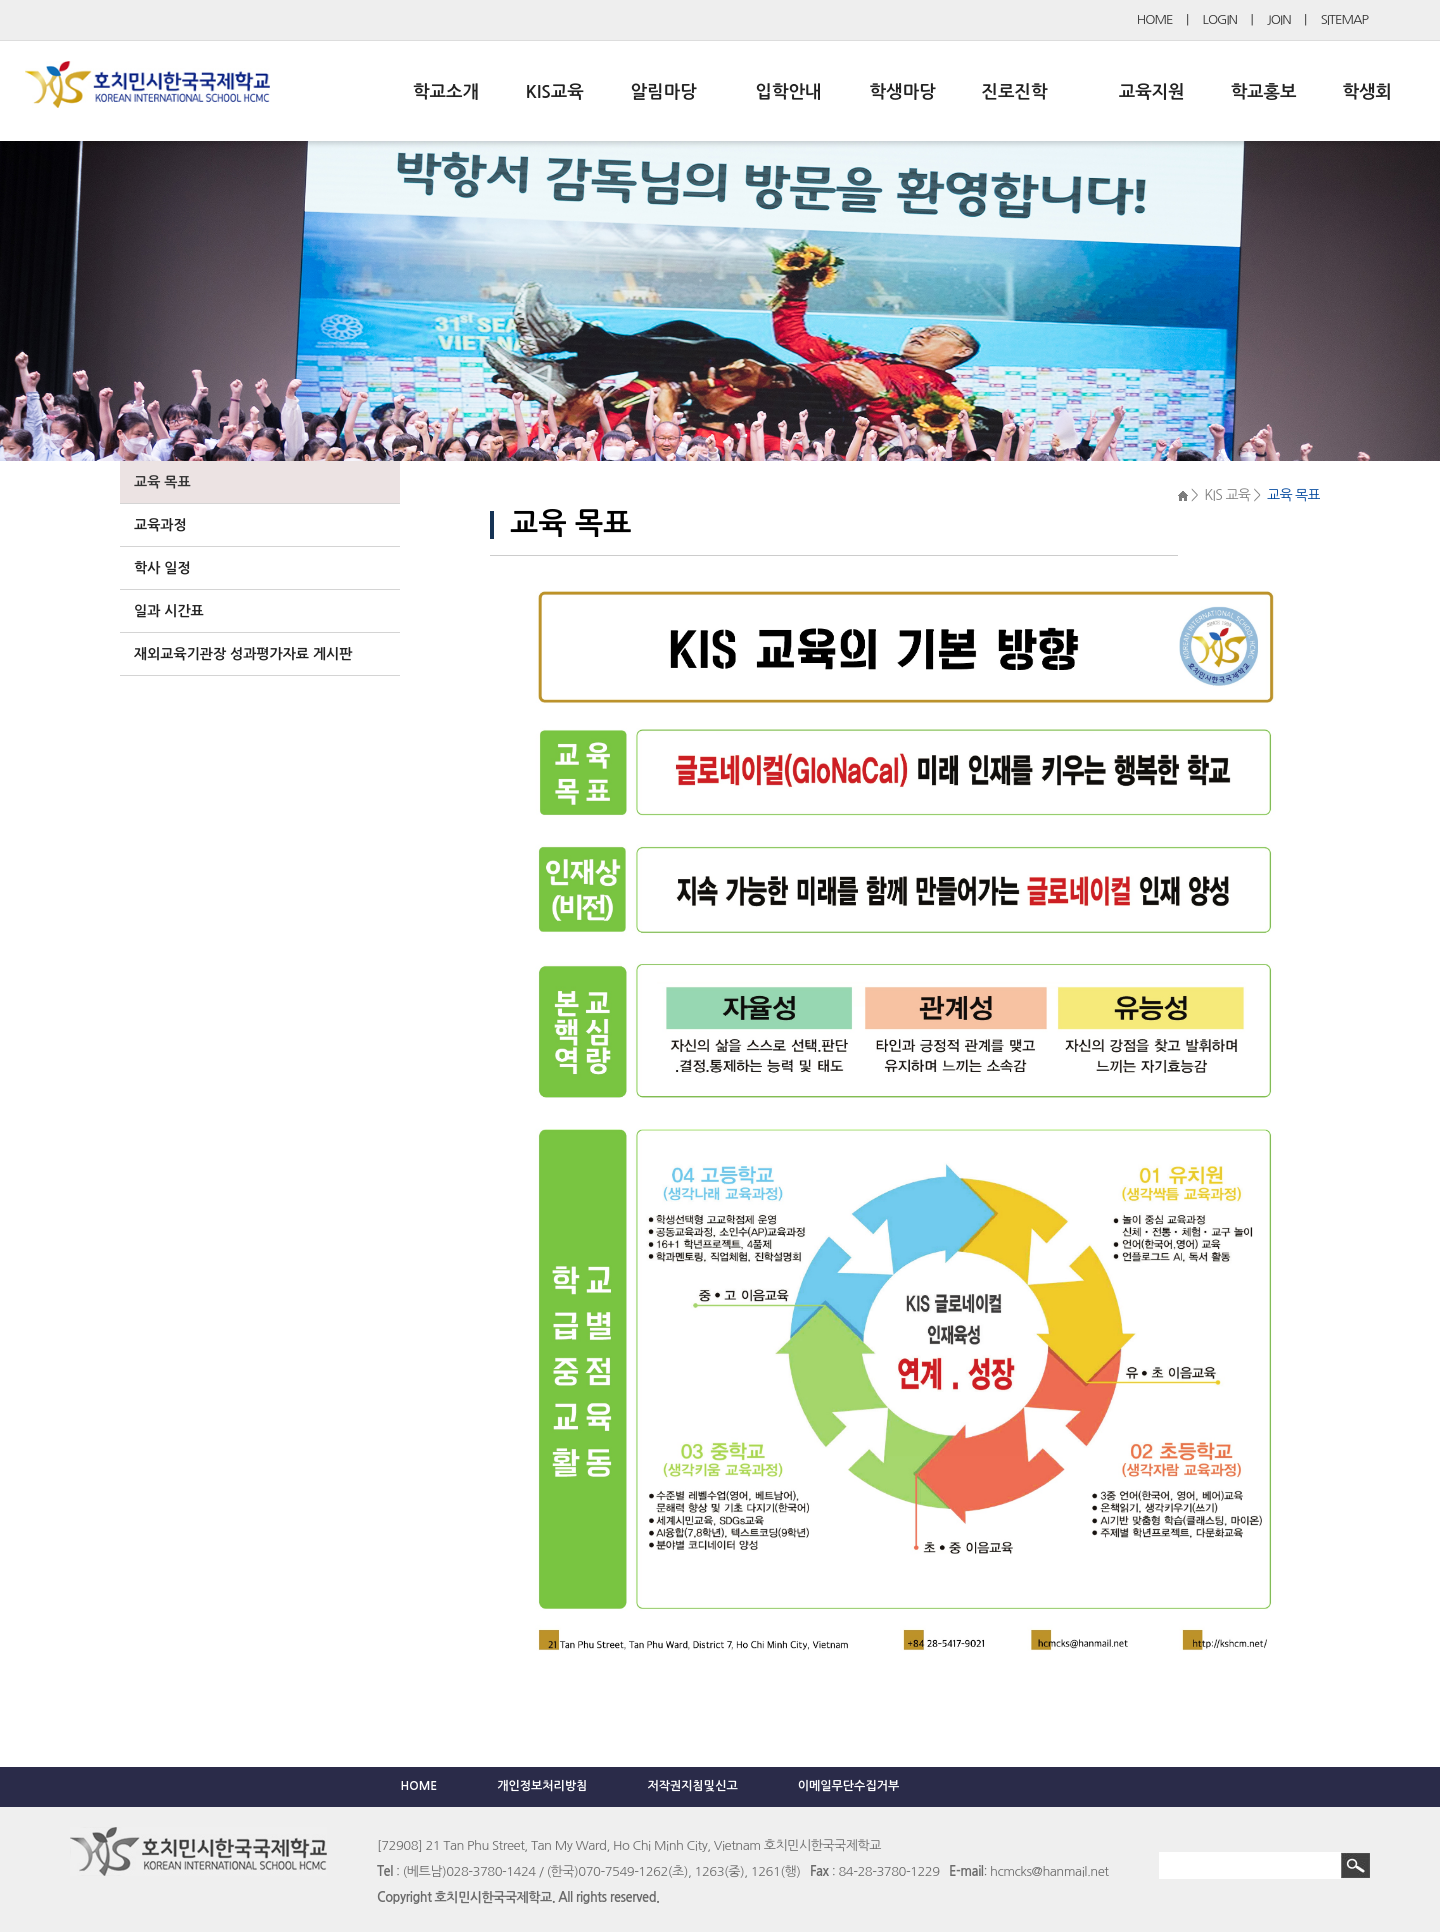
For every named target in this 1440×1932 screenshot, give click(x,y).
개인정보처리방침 (542, 1786)
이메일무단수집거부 (849, 1786)
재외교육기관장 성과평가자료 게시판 (243, 654)
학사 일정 (162, 568)
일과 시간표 (169, 611)
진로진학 (1014, 92)
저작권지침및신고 (692, 1786)
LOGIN (1220, 19)
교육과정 (160, 525)
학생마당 (903, 92)
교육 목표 (162, 482)
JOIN (1279, 19)
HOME (1155, 19)
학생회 (1367, 92)
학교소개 (446, 92)
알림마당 (664, 92)
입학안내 (789, 92)
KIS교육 (555, 92)
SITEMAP (1344, 19)
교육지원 (1152, 92)
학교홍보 (1264, 92)
